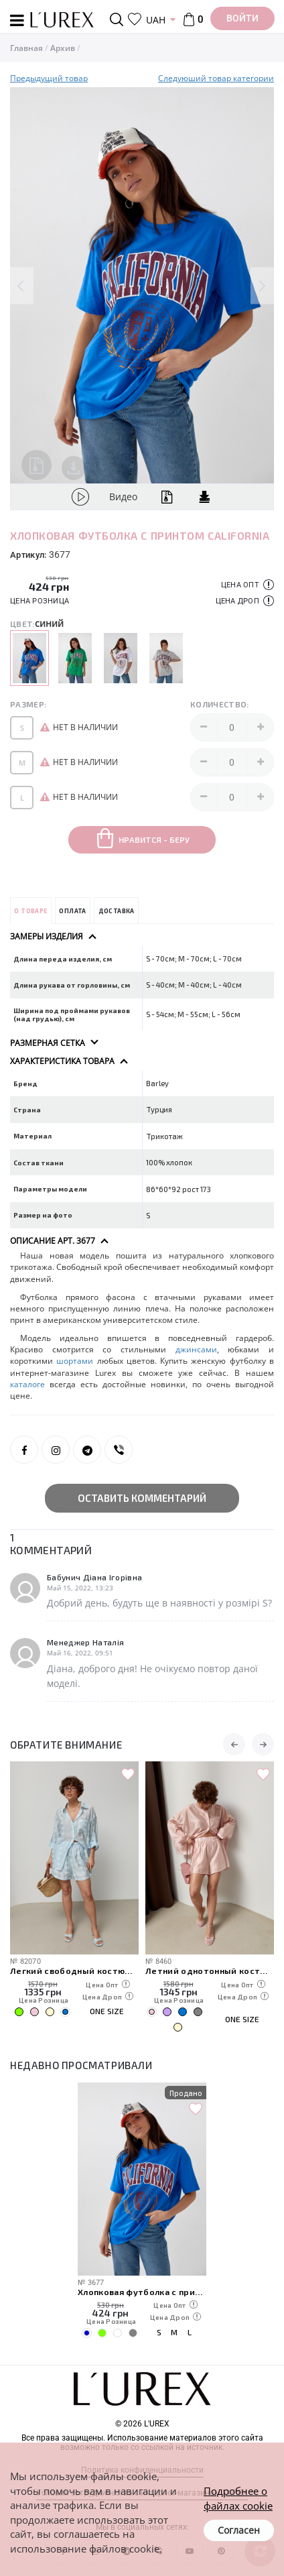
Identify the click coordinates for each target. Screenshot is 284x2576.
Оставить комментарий (142, 1498)
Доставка (116, 911)
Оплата (72, 911)
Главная (26, 48)
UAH (155, 19)
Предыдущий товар (49, 78)
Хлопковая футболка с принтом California (142, 2291)
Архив (62, 48)
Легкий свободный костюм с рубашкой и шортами (74, 1970)
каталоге (27, 1384)
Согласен (239, 2530)
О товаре (30, 911)
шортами (74, 1360)
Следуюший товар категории (216, 78)
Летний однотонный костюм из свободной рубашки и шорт (209, 1970)
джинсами (196, 1349)
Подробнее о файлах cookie (238, 2498)
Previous (21, 285)
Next (262, 285)
